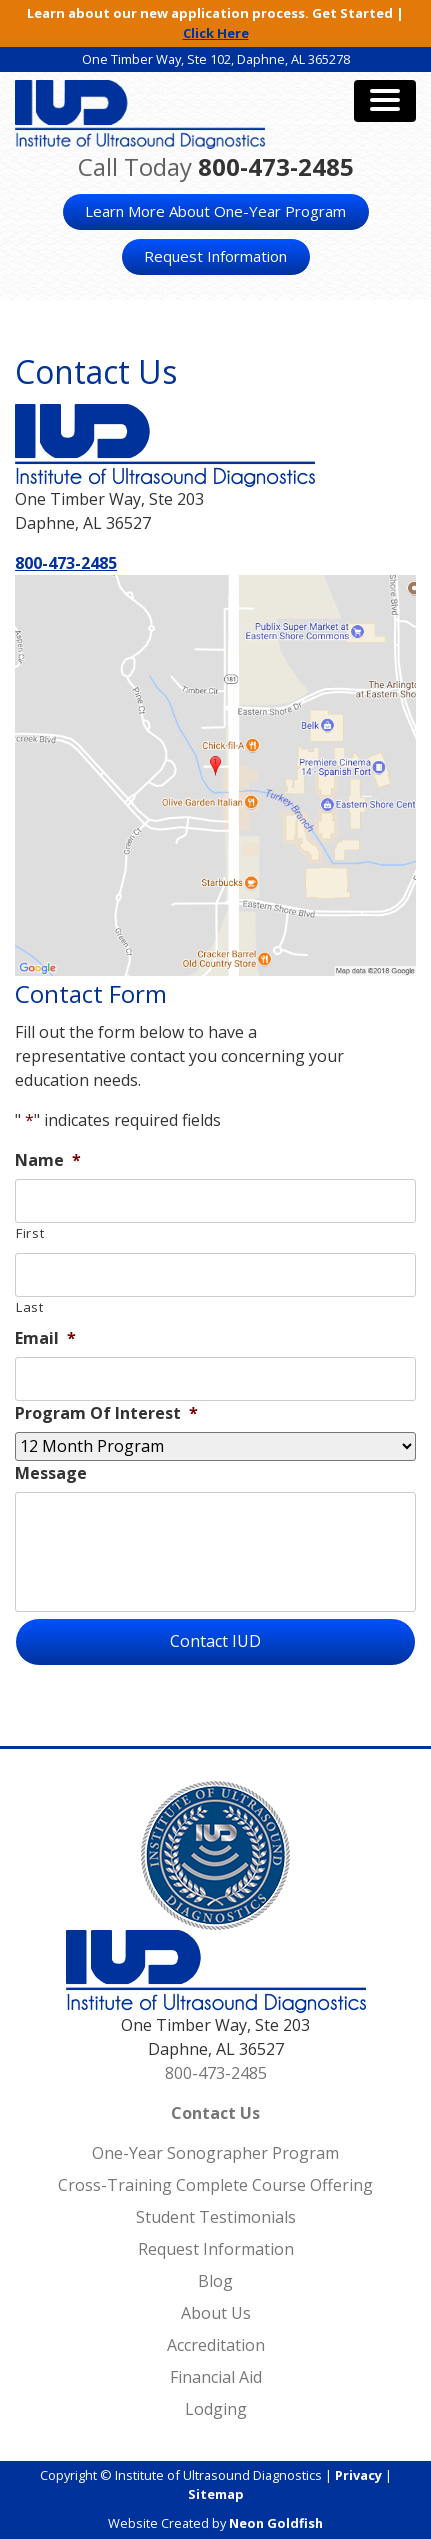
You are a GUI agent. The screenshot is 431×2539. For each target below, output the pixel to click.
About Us (216, 2313)
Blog (215, 2281)
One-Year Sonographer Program (215, 2153)
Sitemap (216, 2494)
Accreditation (216, 2345)
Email (45, 1338)
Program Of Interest (106, 1413)
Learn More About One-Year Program (215, 211)
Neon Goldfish (276, 2523)
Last (30, 1307)
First (30, 1233)
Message (51, 1473)
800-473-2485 (276, 166)
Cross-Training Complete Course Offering (215, 2185)
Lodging (216, 2409)
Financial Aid (216, 2377)
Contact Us (215, 2113)
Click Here (216, 33)
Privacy (358, 2475)
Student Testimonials (216, 2217)
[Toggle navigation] (385, 101)
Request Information (215, 256)
